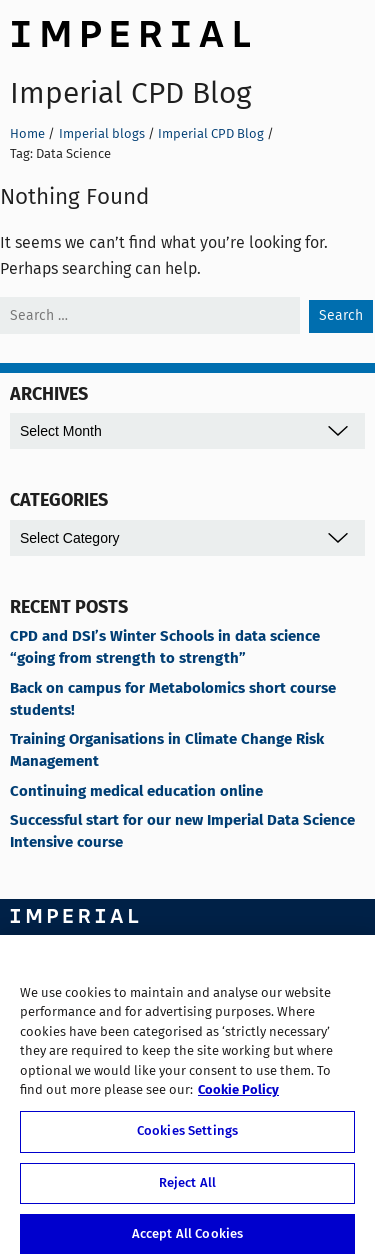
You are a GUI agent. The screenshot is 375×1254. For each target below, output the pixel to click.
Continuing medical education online (136, 792)
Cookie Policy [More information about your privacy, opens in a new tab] (238, 1097)
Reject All (187, 1189)
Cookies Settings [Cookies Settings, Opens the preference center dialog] (187, 1137)
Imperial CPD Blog (130, 93)
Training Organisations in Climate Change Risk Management (167, 751)
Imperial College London (130, 31)
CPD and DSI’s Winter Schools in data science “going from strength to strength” (165, 648)
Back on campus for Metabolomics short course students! (173, 700)
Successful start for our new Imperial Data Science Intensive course (182, 832)
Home (27, 133)
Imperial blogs (102, 133)
